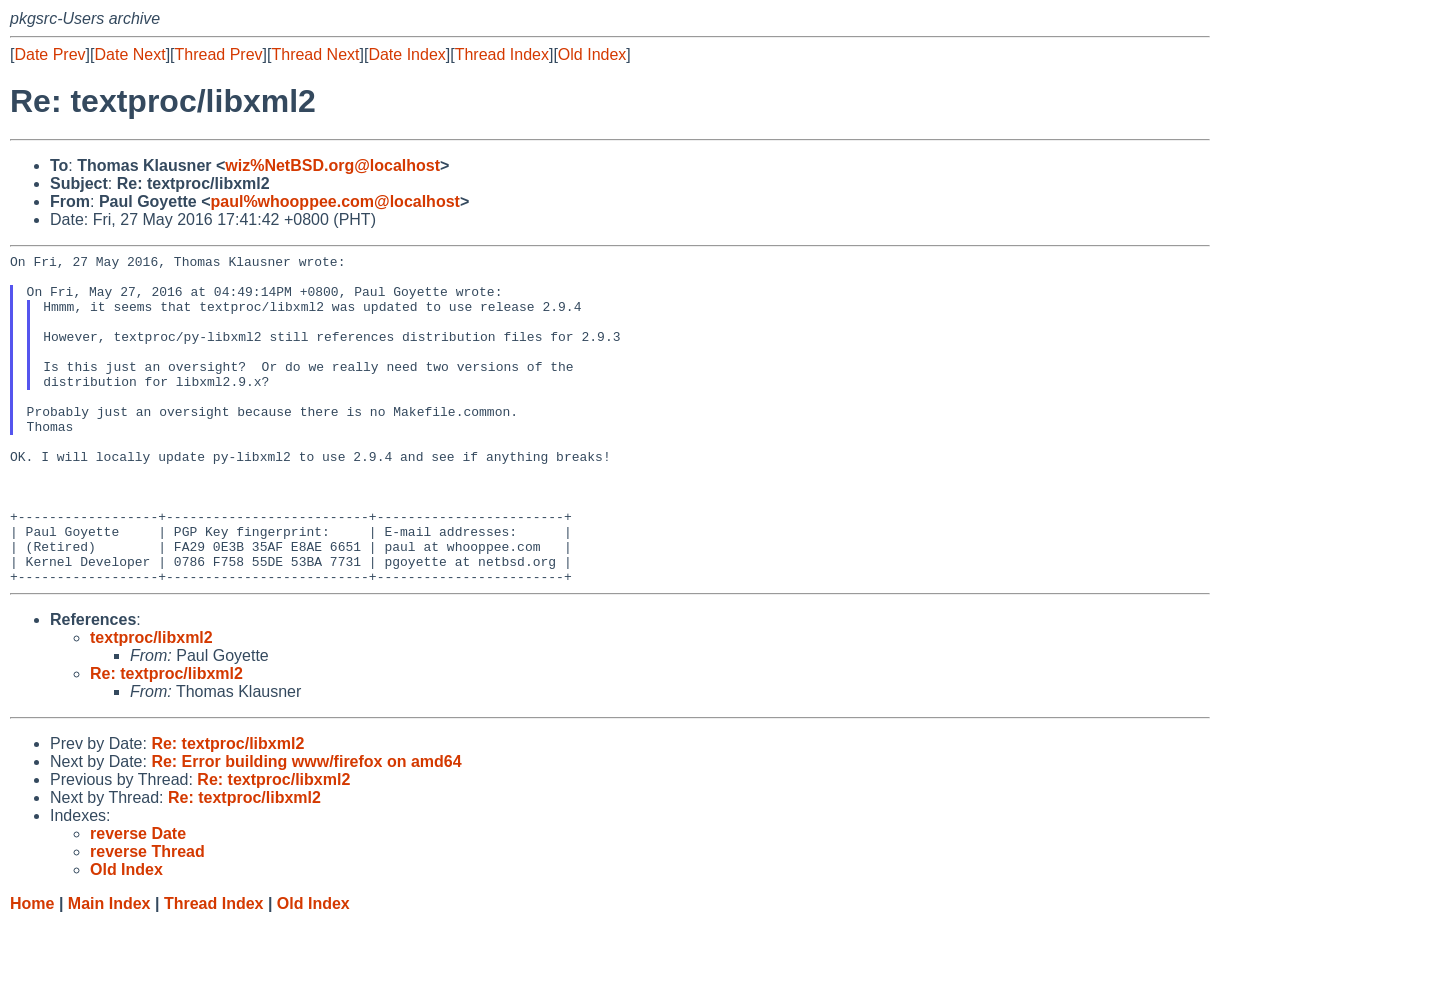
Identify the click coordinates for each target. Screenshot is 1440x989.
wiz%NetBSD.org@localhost (332, 165)
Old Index (592, 54)
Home (32, 969)
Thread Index (502, 54)
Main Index (109, 969)
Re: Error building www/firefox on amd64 (306, 827)
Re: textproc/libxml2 (166, 739)
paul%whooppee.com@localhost (334, 201)
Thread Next (315, 54)
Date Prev (49, 54)
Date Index (406, 54)
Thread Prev (219, 54)
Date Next (129, 54)
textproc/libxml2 (151, 703)
